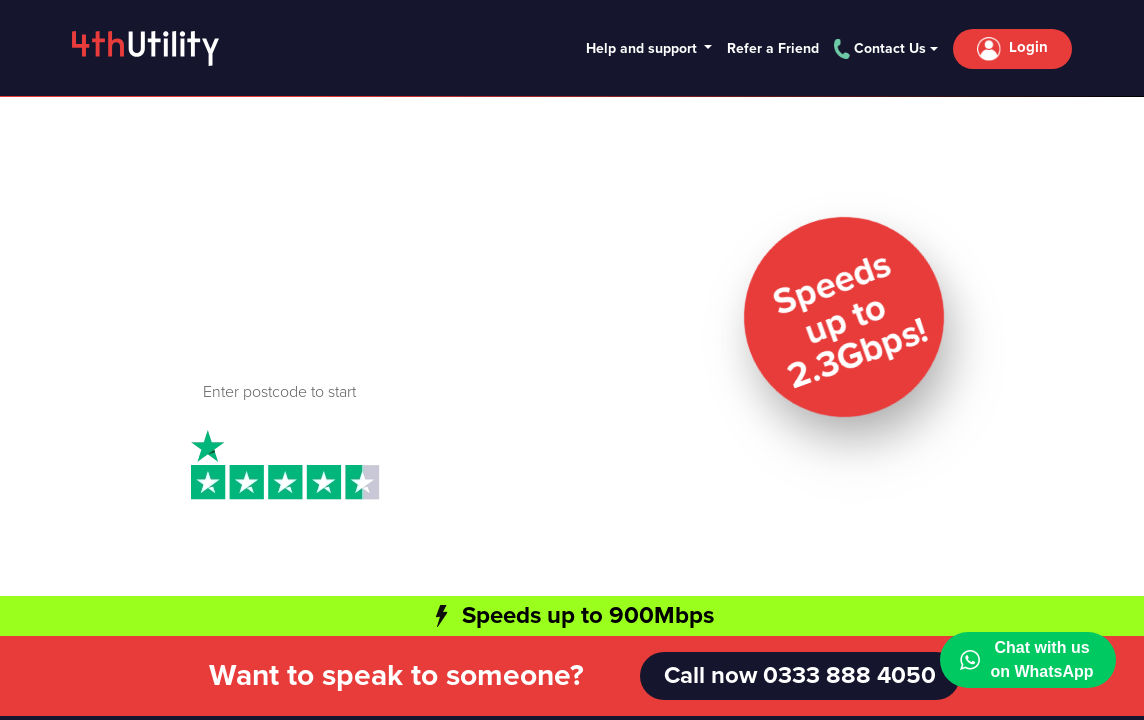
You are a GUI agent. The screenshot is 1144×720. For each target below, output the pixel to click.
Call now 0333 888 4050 (800, 675)
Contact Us (880, 49)
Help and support (643, 48)
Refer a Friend (773, 48)
